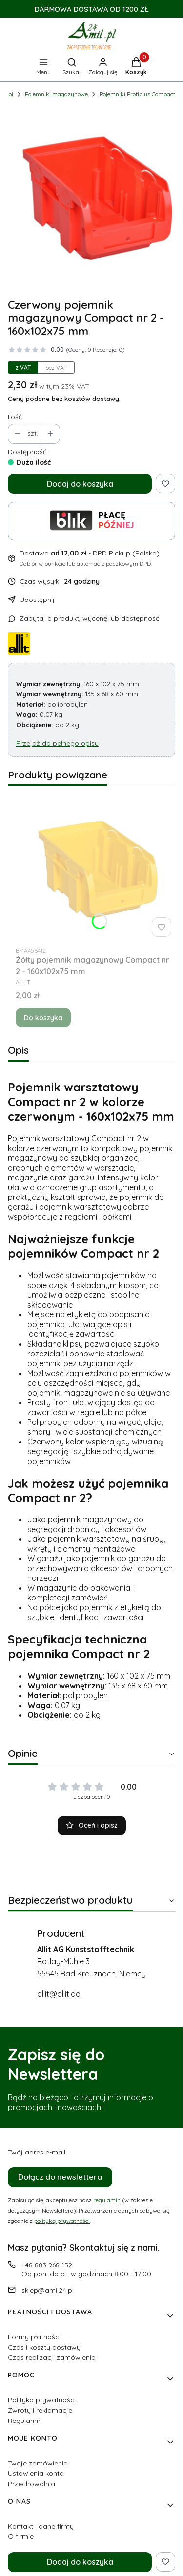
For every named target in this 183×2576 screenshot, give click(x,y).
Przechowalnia (31, 2483)
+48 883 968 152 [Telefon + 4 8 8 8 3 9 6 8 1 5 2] (46, 2265)
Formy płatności (34, 2336)
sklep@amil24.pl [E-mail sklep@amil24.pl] (47, 2290)
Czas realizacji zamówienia (52, 2357)
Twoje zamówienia (38, 2463)
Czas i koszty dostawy (44, 2347)
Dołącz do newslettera (60, 2177)
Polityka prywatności (42, 2400)
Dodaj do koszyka (80, 484)
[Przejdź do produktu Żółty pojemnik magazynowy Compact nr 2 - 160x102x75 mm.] (95, 867)
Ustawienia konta (36, 2473)
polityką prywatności (62, 2220)
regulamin (107, 2200)
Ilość (15, 416)
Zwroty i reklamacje (40, 2410)
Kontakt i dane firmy (41, 2526)
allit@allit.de (58, 1994)
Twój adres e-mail (36, 2152)
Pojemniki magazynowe (56, 94)
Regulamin (25, 2420)
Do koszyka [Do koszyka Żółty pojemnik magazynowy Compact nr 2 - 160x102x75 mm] (43, 1017)
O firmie (21, 2536)
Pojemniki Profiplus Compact (137, 94)
